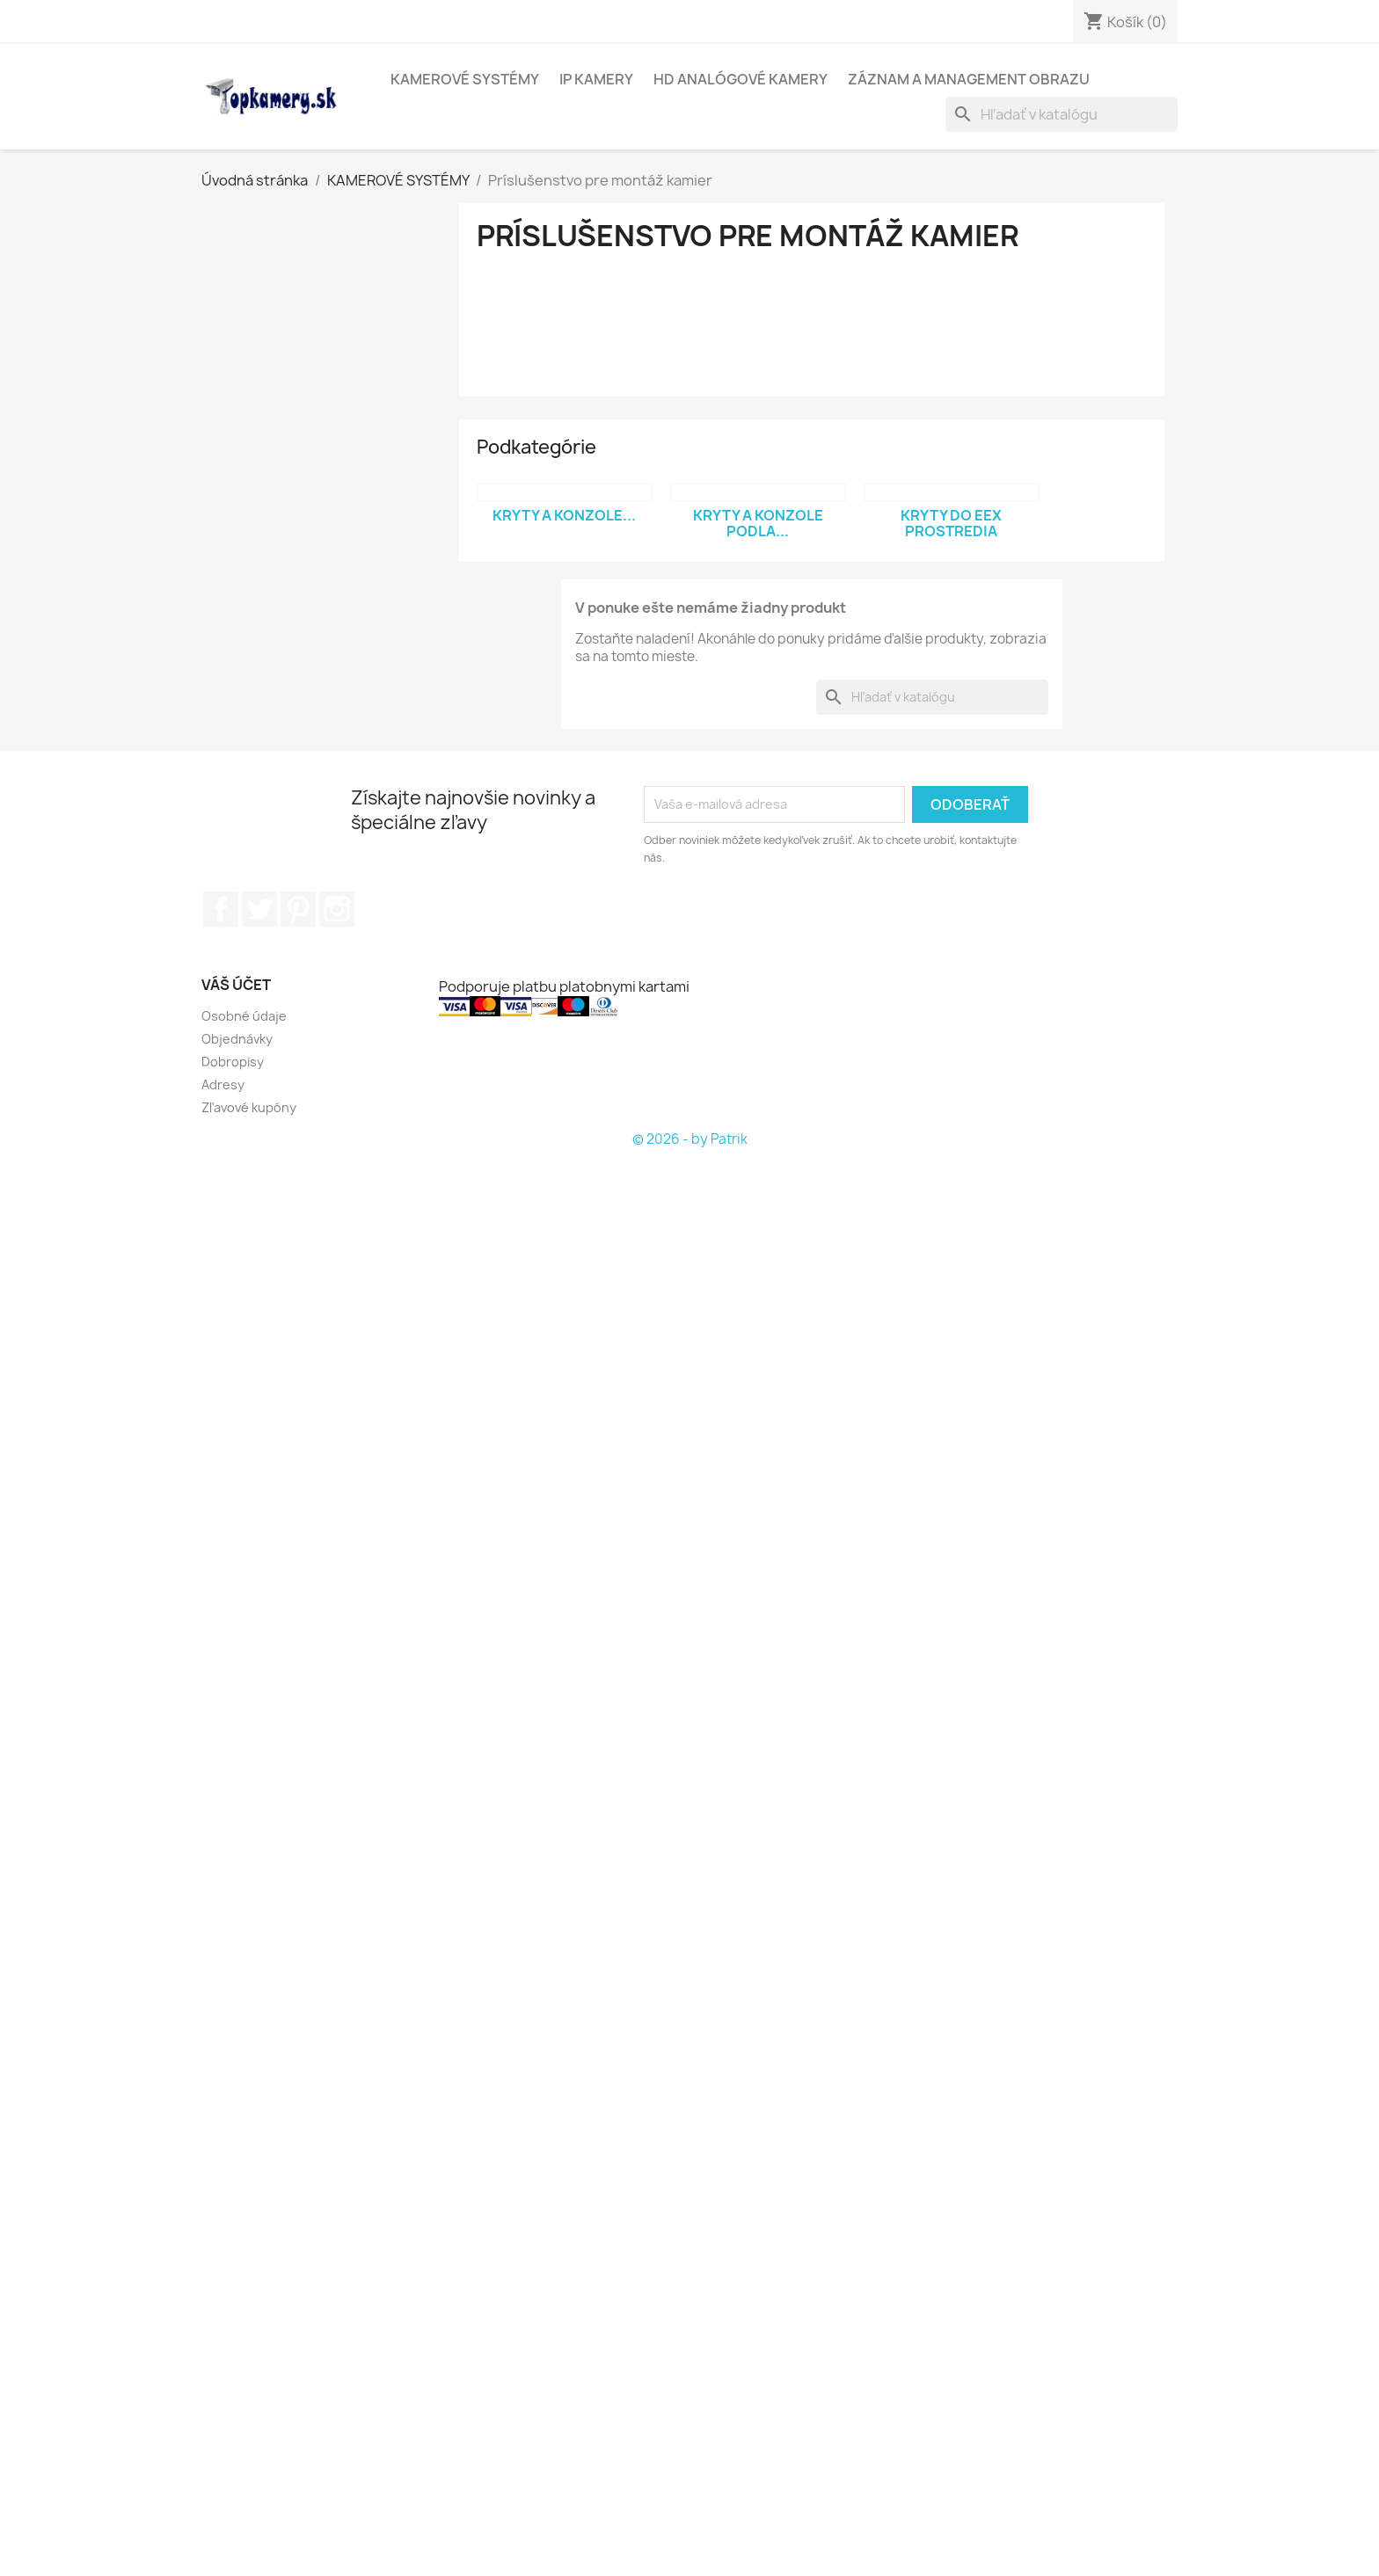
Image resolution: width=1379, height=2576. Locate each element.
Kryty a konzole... (564, 515)
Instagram (336, 909)
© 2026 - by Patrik (690, 1139)
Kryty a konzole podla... (758, 523)
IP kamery (596, 79)
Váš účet (236, 984)
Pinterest (298, 909)
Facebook (220, 909)
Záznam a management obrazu (969, 79)
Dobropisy (232, 1061)
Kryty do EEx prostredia (951, 523)
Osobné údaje (244, 1016)
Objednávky (237, 1038)
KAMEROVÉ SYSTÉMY (464, 79)
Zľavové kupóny (248, 1107)
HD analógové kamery (740, 79)
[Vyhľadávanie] (1061, 114)
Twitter (259, 909)
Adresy (222, 1084)
